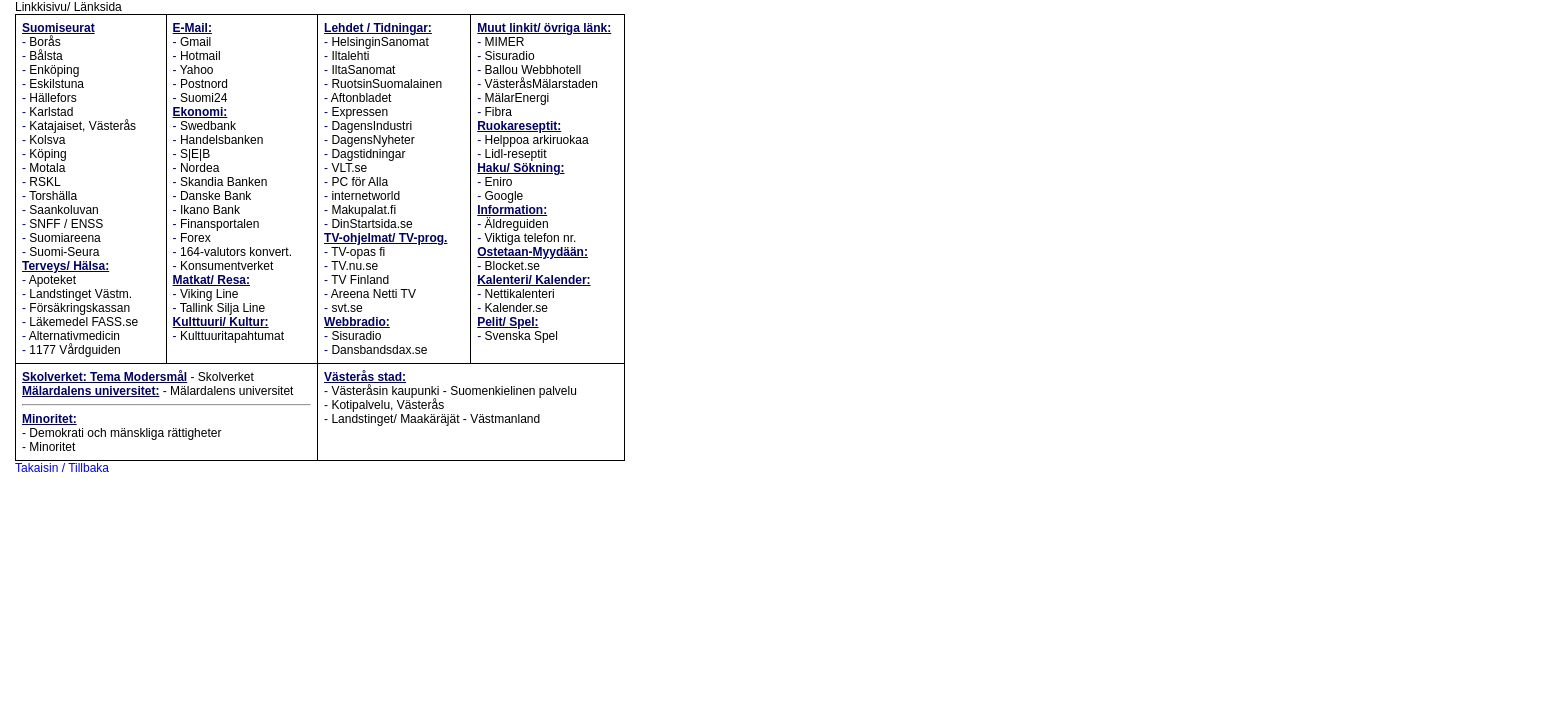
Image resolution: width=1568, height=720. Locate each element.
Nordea (199, 168)
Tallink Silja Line (222, 308)
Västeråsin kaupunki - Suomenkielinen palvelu (453, 391)
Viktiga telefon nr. (531, 238)
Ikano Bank (210, 210)
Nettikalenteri (520, 294)
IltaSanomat (363, 70)
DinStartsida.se (371, 224)
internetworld (365, 196)
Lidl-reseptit (516, 154)
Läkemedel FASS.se (83, 322)
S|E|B (195, 154)
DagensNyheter (372, 140)
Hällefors (52, 98)
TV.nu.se (354, 266)
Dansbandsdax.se (379, 350)
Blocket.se (512, 266)
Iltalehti (350, 56)
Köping (47, 154)
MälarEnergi (517, 98)
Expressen (359, 112)
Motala (47, 168)
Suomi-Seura (64, 252)
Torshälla (53, 196)
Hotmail (200, 56)
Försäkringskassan (79, 308)
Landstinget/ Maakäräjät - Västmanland (435, 419)
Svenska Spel (521, 336)
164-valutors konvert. (236, 252)
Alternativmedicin (74, 336)
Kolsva (47, 140)
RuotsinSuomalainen (386, 84)
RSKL (44, 182)
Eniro (499, 182)
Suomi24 (203, 98)
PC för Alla (359, 182)
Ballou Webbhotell (533, 70)
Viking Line (209, 294)
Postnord (204, 84)
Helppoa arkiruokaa (537, 140)
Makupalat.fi (363, 210)
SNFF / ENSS (66, 224)
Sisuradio (356, 336)
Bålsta (45, 56)
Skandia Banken (223, 182)
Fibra (498, 112)
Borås (44, 42)
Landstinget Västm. (80, 294)
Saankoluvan (63, 210)
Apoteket (52, 280)
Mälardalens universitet (231, 391)
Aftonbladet (361, 98)
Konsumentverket (226, 266)
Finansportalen (219, 224)
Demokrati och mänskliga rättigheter (125, 433)
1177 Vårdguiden (74, 350)
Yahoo (197, 70)
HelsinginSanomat (379, 42)
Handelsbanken (221, 140)
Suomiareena (64, 238)
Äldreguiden (517, 224)
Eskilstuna (56, 84)
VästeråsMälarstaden (541, 84)
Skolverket (226, 377)
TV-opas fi (358, 252)
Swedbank (208, 126)
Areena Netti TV (373, 294)
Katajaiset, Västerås (82, 126)
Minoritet (52, 447)
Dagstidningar (368, 154)
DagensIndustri (371, 126)
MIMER (505, 42)
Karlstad (51, 112)
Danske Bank (215, 196)
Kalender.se (516, 308)
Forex (195, 238)
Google (504, 196)
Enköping (54, 70)
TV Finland (360, 280)
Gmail (195, 42)
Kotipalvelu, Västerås (387, 405)
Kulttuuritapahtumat (232, 336)
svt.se (346, 308)
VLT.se (349, 168)
